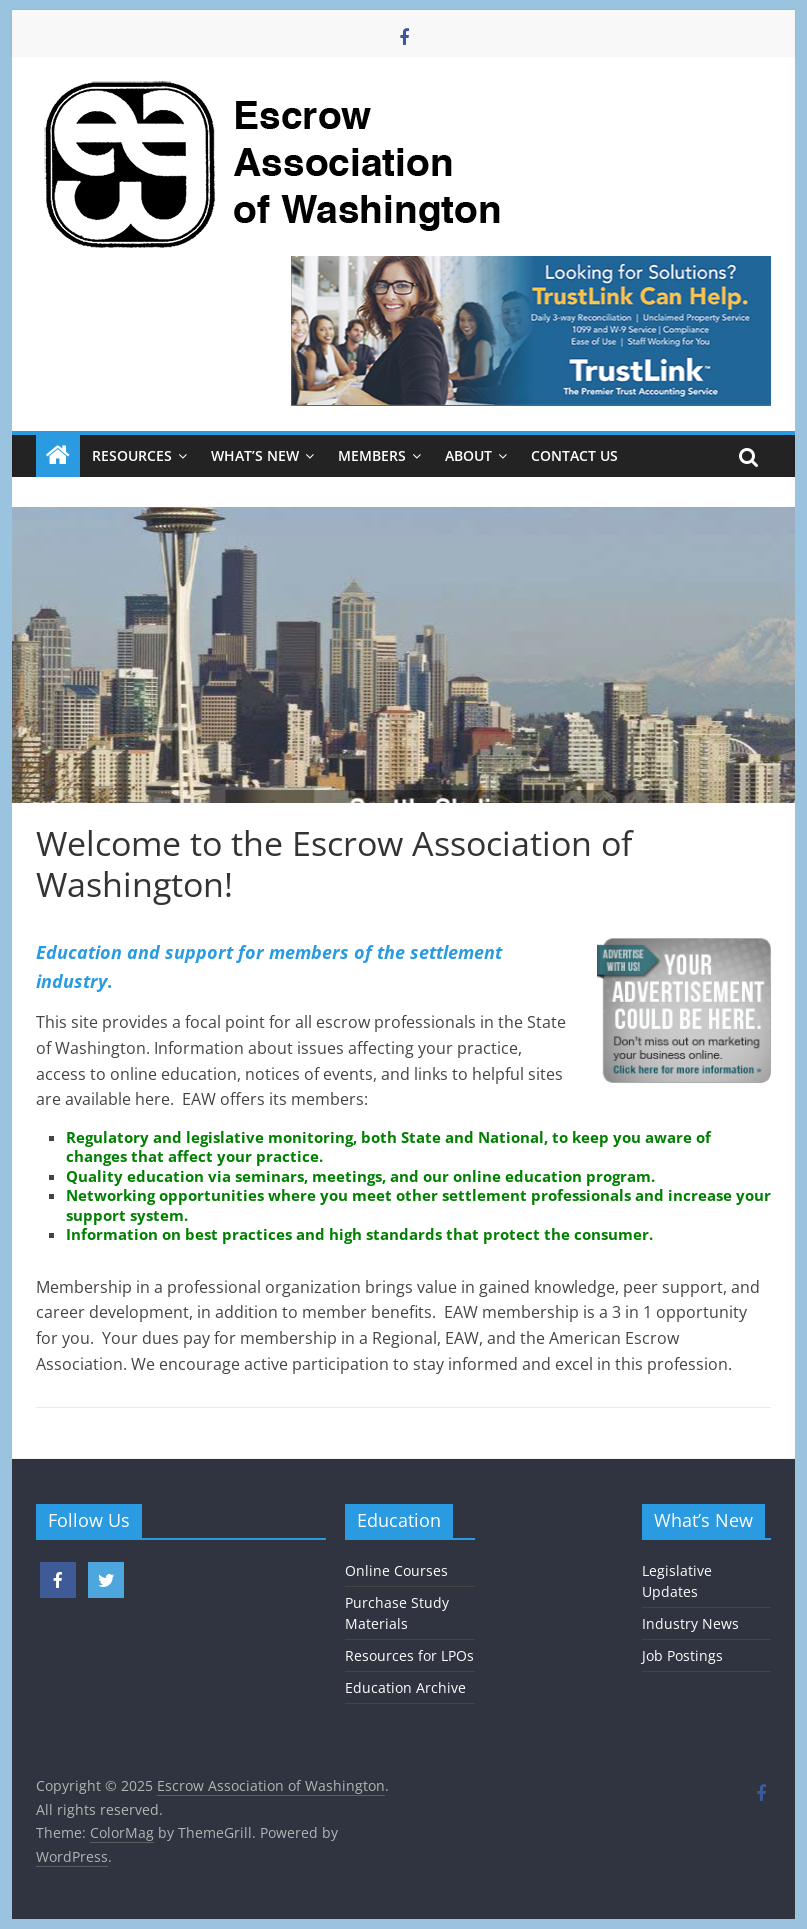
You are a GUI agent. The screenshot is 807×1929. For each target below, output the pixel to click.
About (468, 455)
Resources (132, 455)
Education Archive (405, 1687)
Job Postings (682, 1655)
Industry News (690, 1623)
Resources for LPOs (409, 1655)
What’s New (255, 455)
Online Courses (396, 1570)
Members (372, 455)
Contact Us (574, 455)
